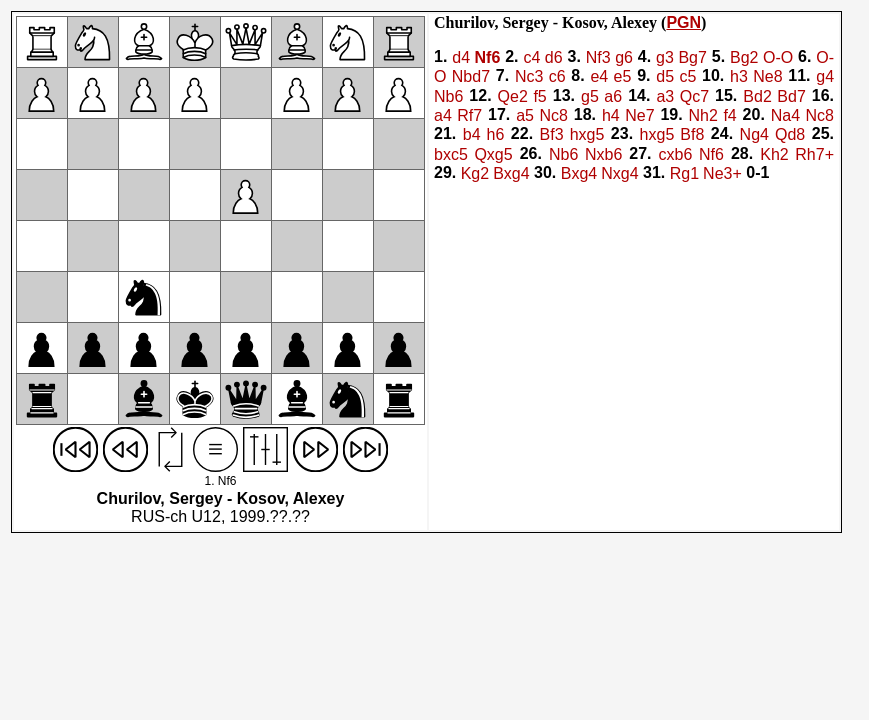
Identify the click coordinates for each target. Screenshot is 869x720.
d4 (461, 57)
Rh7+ (814, 154)
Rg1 (684, 173)
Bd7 (791, 96)
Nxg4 (619, 173)
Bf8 (692, 135)
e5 (623, 77)
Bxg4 (511, 173)
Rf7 (469, 115)
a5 (525, 115)
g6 (624, 57)
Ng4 (754, 135)
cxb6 (676, 154)
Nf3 (598, 57)
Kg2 (475, 173)
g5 (590, 96)
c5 (687, 77)
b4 (472, 135)
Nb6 (448, 96)
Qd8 (790, 135)
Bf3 (552, 135)
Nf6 (488, 57)
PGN (683, 22)
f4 (729, 115)
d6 (554, 57)
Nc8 (553, 115)
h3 (739, 77)
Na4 (785, 115)
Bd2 (757, 96)
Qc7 (694, 96)
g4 (825, 77)
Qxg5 (493, 154)
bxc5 (451, 154)
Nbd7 (471, 77)
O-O (778, 57)
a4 (443, 115)
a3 (665, 96)
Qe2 (513, 96)
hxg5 (587, 135)
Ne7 (639, 115)
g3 (665, 57)
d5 (665, 77)
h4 (611, 115)
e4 (599, 77)
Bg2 (744, 57)
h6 (496, 135)
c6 (557, 77)
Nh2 (703, 115)
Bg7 (692, 57)
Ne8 (767, 77)
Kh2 (774, 154)
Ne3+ (722, 173)
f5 (539, 96)
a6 (613, 96)
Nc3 (529, 77)
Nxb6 (603, 154)
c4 (531, 57)
